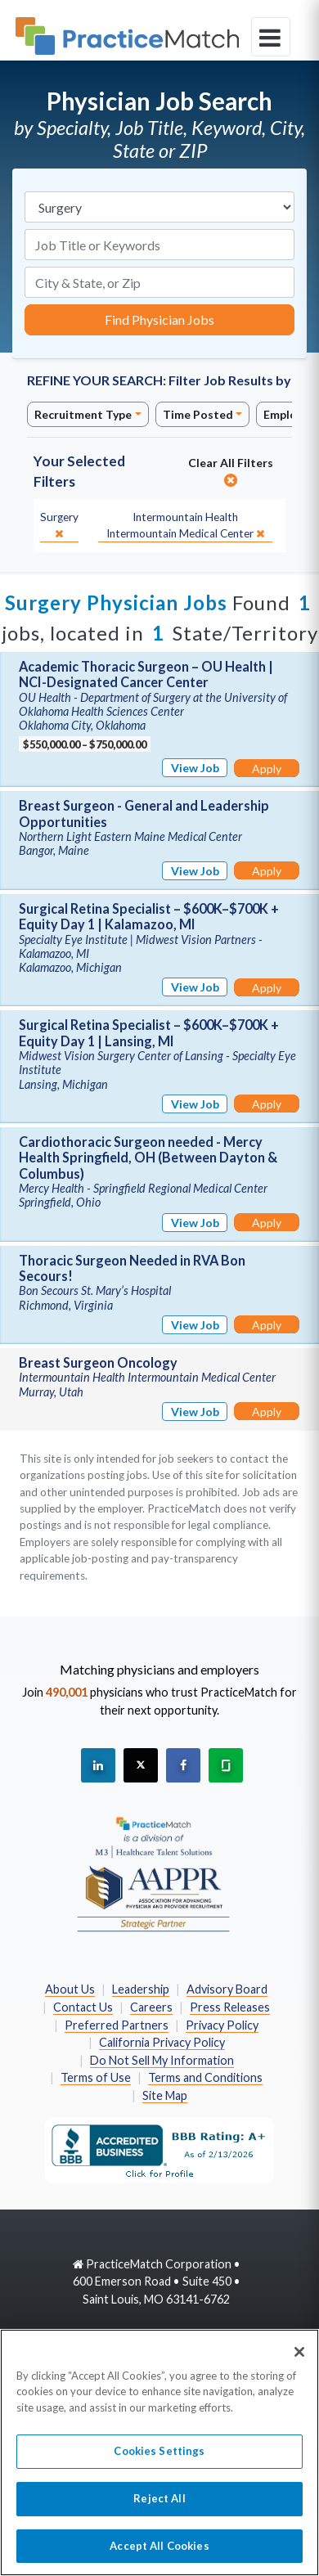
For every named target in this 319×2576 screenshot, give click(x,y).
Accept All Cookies (159, 2553)
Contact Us (83, 2007)
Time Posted (198, 414)
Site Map (164, 2095)
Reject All (159, 2506)
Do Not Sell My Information (162, 2060)
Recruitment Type (83, 414)
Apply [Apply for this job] (266, 768)
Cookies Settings (159, 2459)
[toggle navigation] (270, 36)
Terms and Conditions (205, 2077)
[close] (59, 526)
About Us (70, 1989)
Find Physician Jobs (159, 319)
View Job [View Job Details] (195, 768)
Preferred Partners (116, 2025)
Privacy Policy (222, 2025)
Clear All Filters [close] (230, 471)
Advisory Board (226, 1989)
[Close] (299, 2360)
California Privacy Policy (162, 2042)
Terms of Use (96, 2077)
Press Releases (230, 2007)
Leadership (140, 1989)
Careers (151, 2007)
